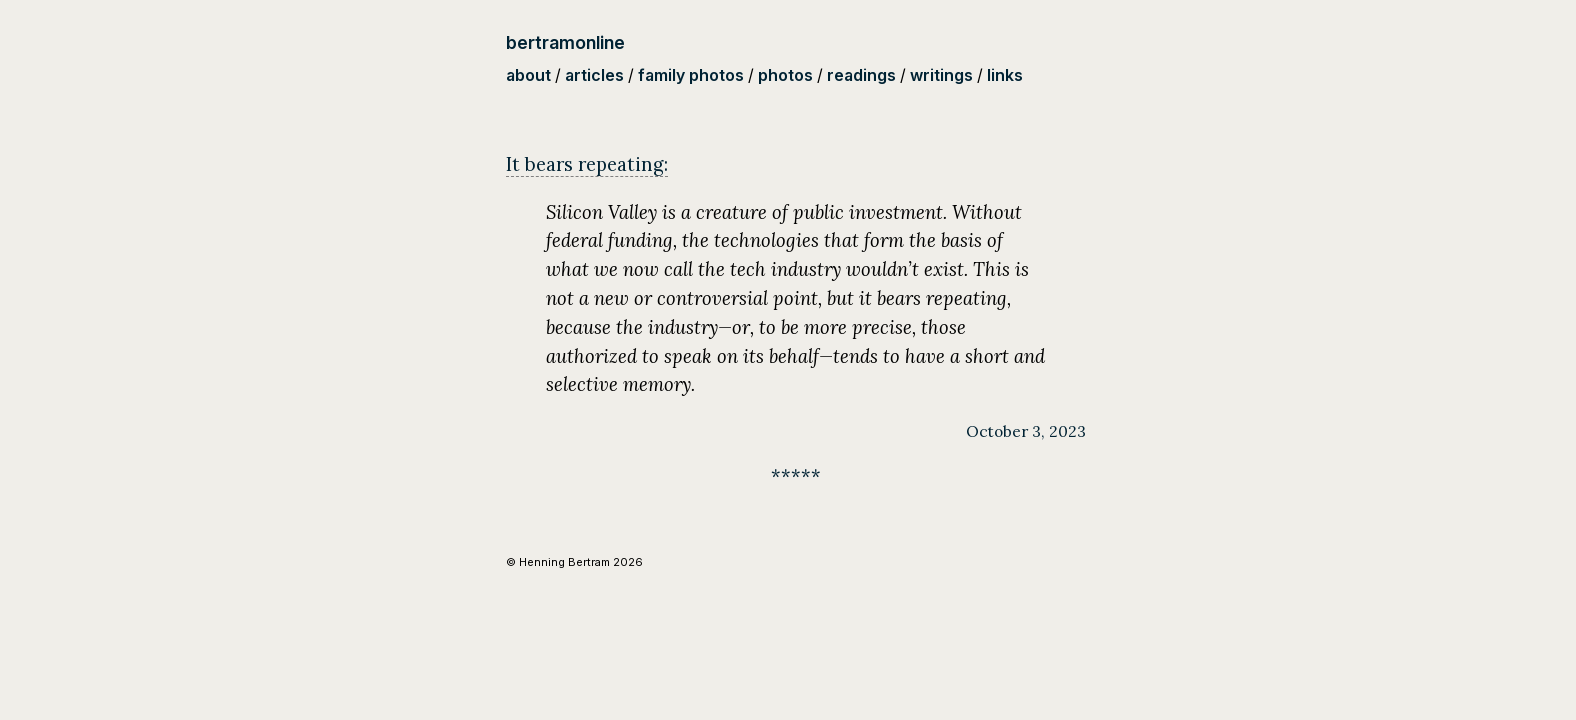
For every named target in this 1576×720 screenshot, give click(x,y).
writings (941, 75)
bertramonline (565, 42)
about (528, 75)
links (1005, 75)
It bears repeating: (587, 164)
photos (785, 75)
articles (594, 75)
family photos (691, 75)
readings (861, 75)
